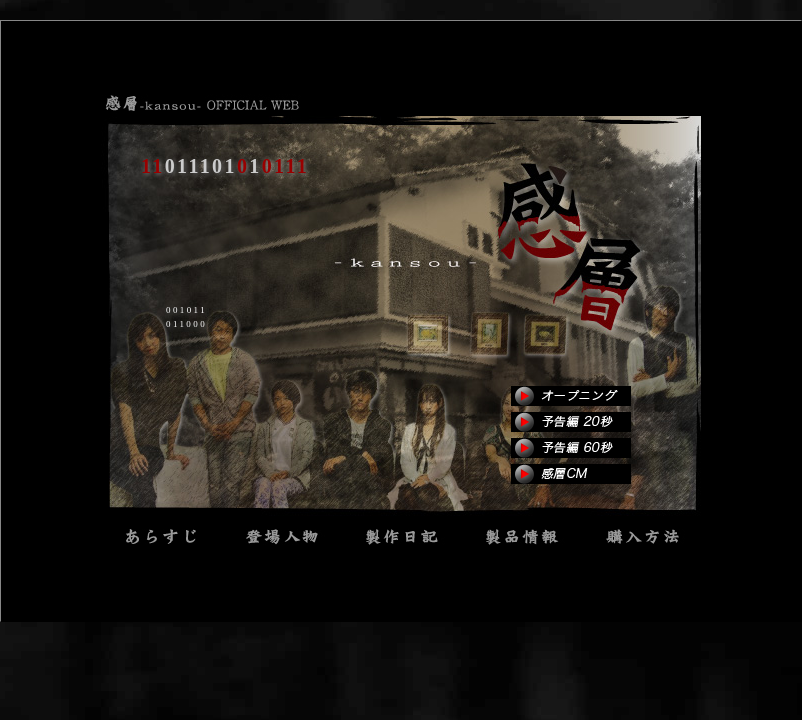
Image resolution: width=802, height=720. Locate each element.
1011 (401, 536)
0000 (641, 536)
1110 (281, 536)
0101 (161, 536)
